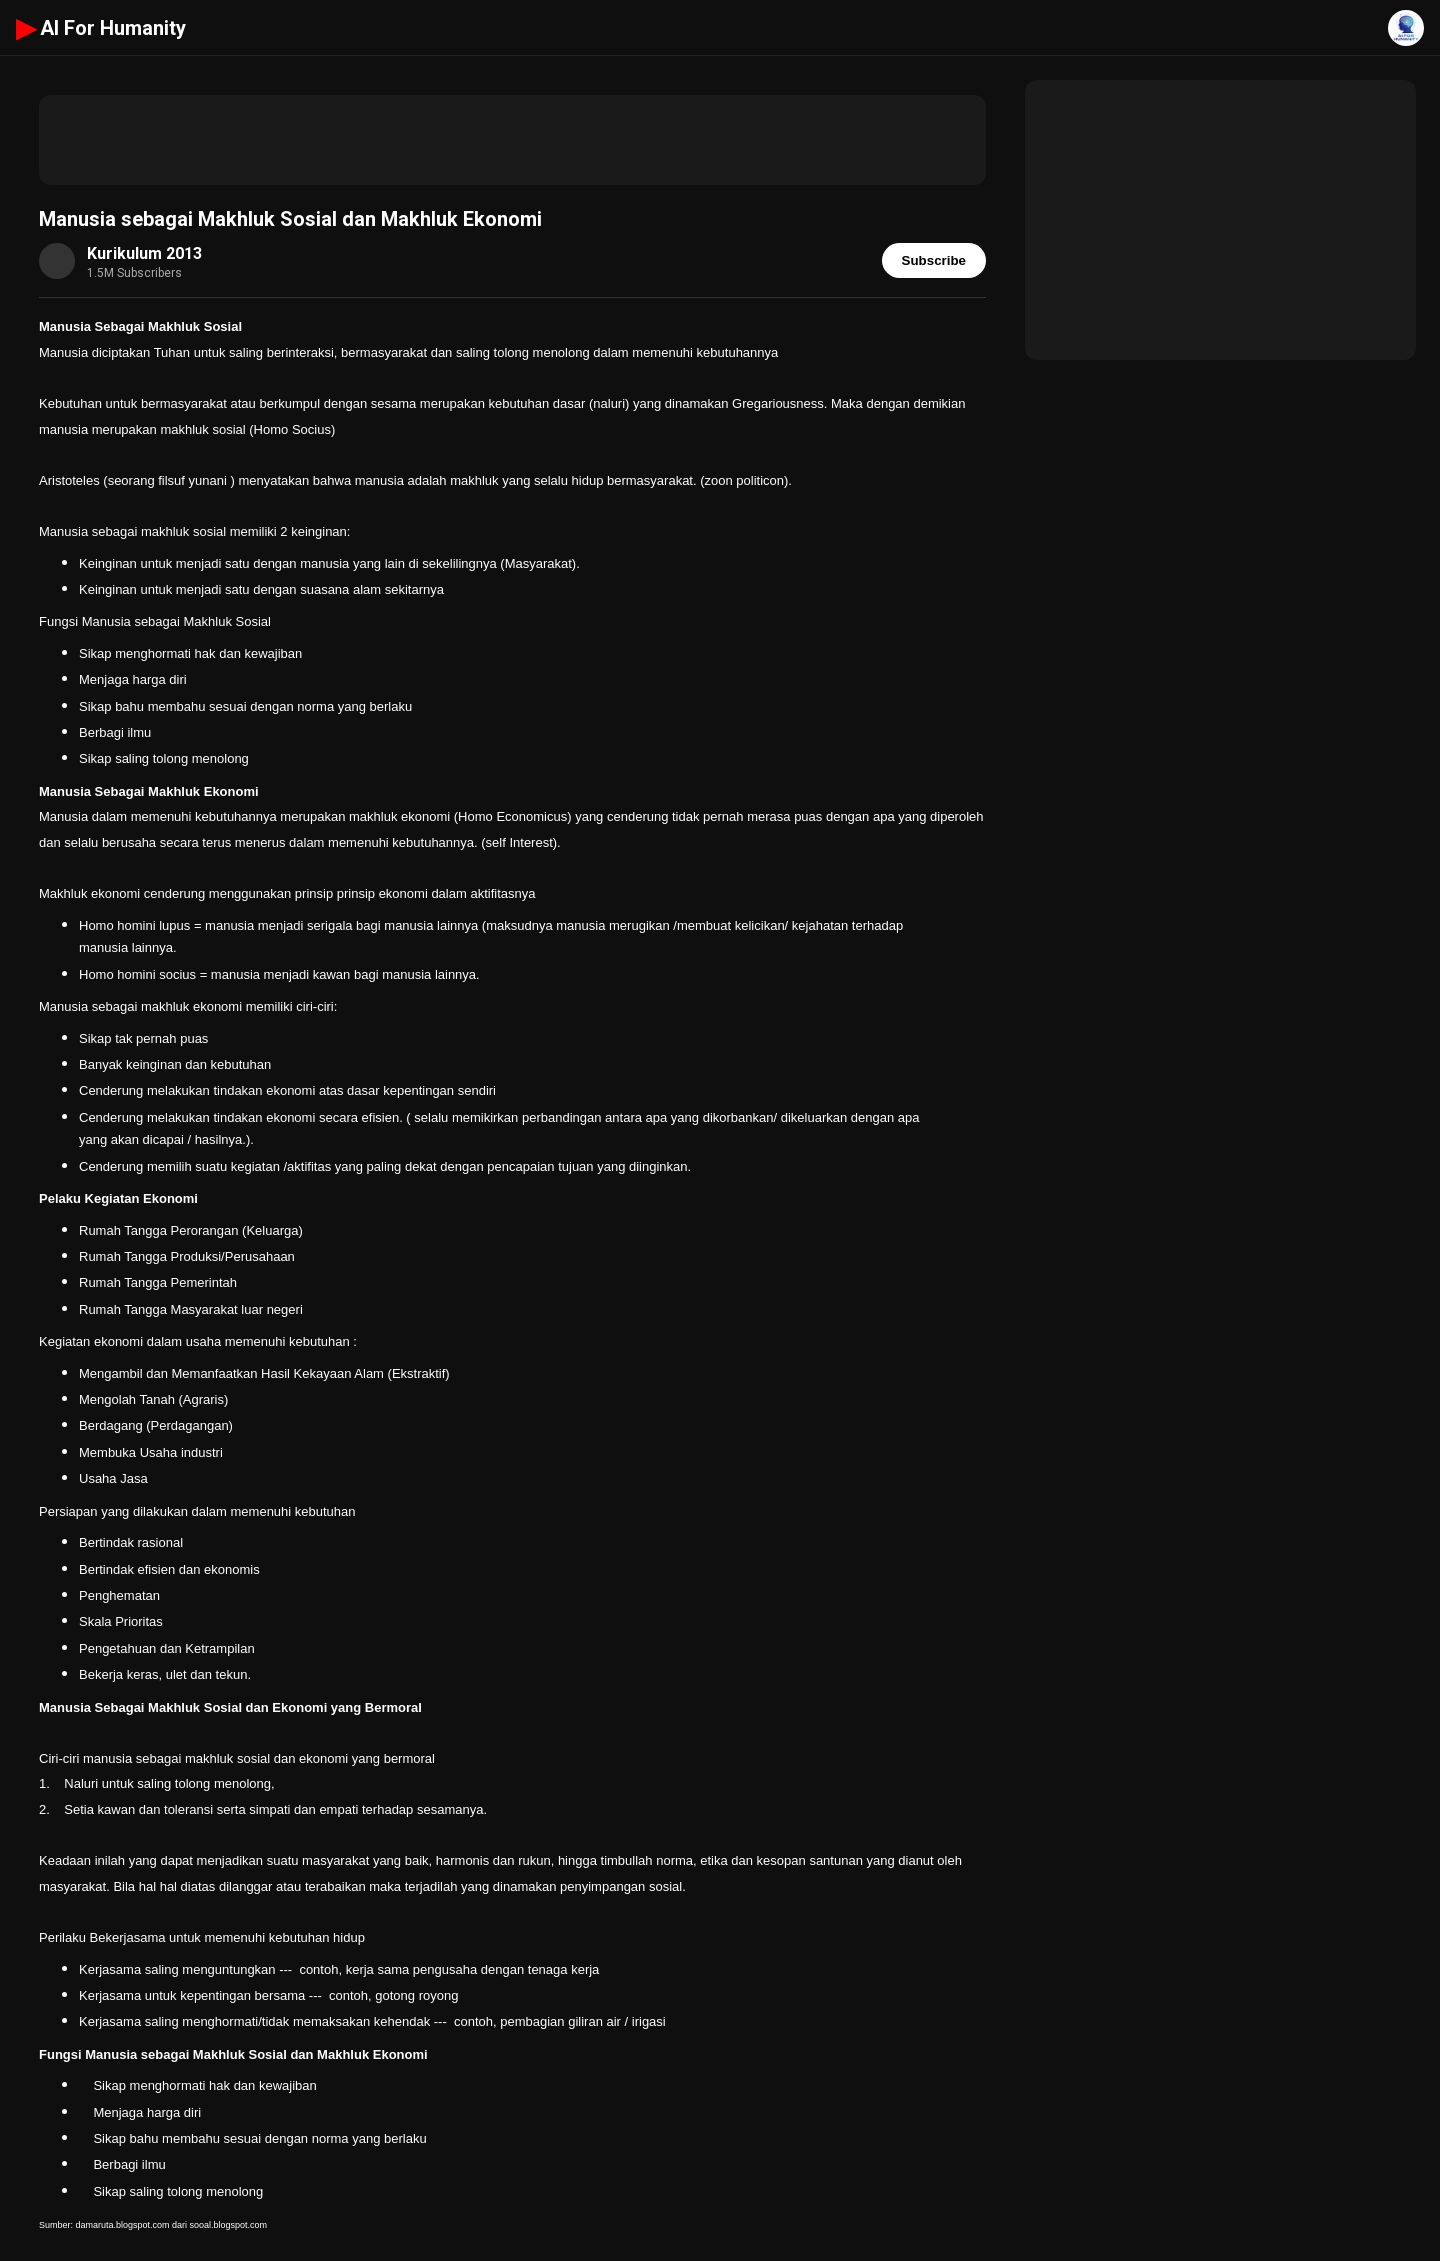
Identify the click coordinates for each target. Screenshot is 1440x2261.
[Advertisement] (512, 140)
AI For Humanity (101, 28)
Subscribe (934, 260)
